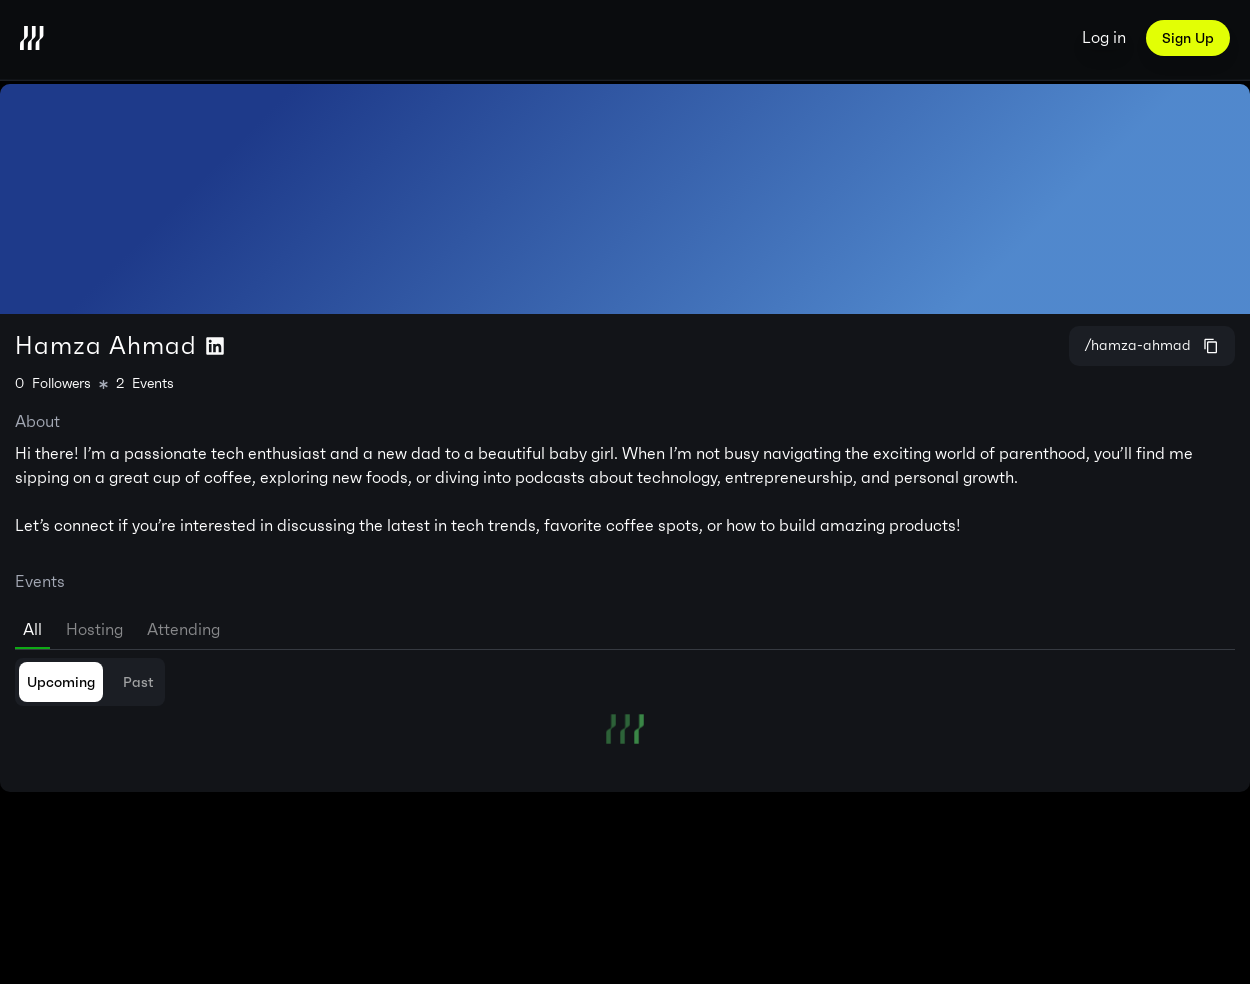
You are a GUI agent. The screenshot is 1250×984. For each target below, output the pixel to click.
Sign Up (1188, 38)
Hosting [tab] (94, 629)
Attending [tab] (183, 629)
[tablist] (625, 626)
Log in (1104, 37)
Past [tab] (138, 682)
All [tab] (32, 629)
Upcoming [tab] (61, 682)
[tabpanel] (625, 701)
